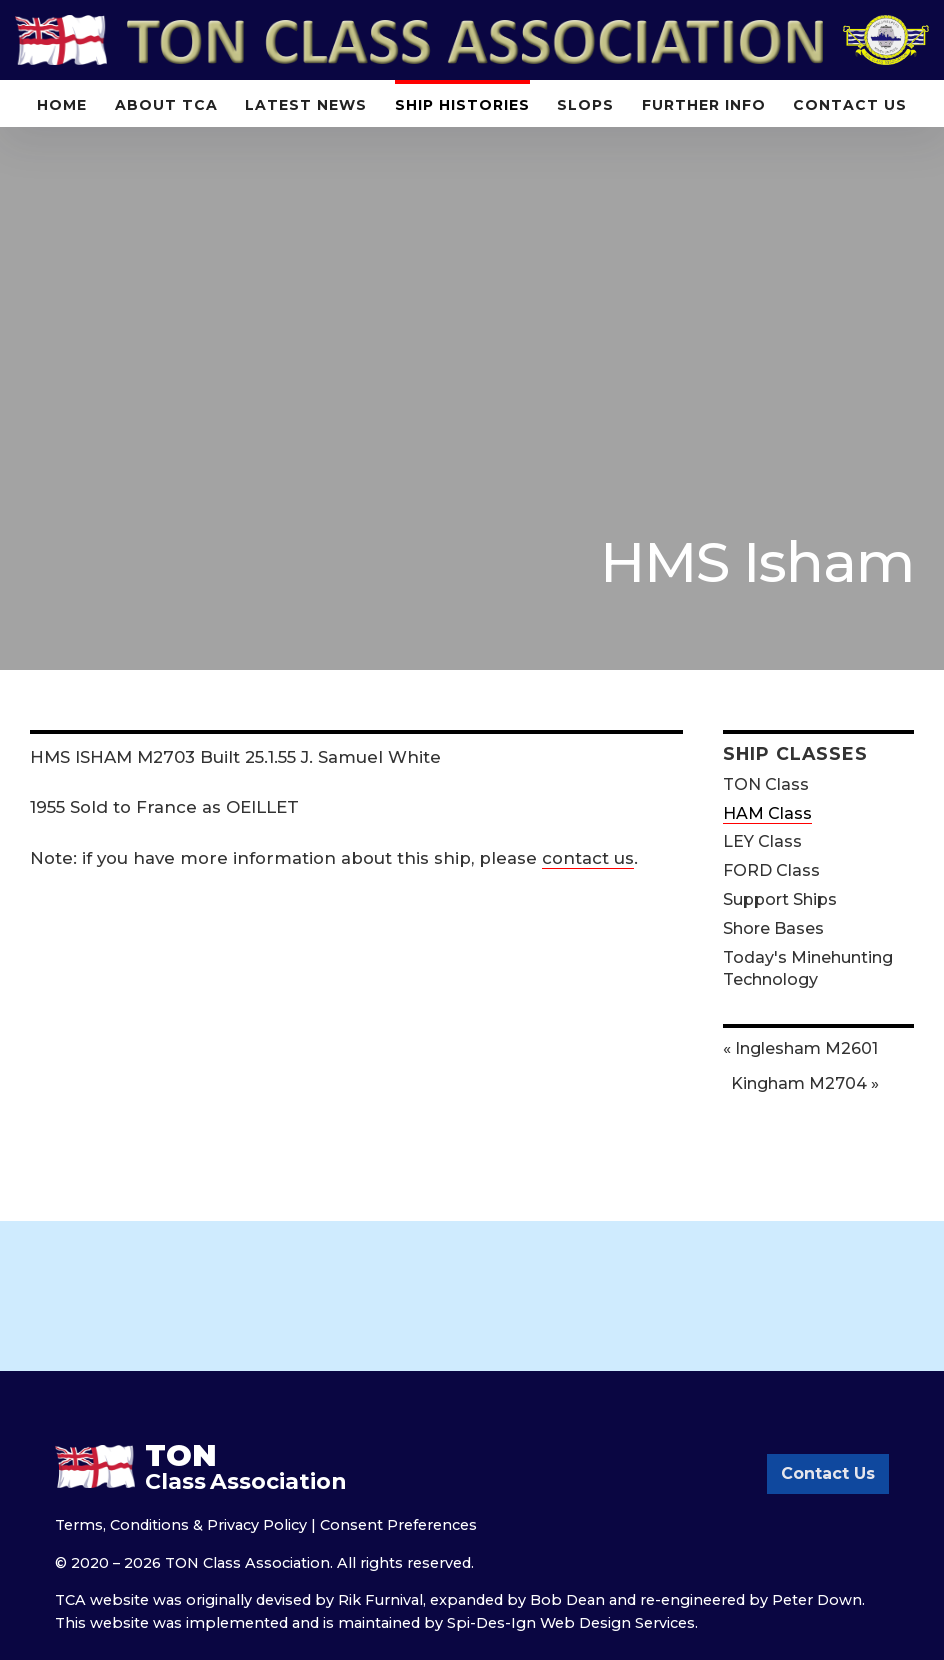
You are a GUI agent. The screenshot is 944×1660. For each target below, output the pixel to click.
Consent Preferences (398, 1525)
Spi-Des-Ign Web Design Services (571, 1623)
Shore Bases (773, 928)
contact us (588, 858)
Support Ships (780, 899)
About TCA (166, 105)
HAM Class (767, 813)
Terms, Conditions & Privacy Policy (181, 1525)
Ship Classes (795, 753)
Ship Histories (462, 105)
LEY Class (762, 841)
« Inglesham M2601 (800, 1048)
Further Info (704, 105)
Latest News (306, 105)
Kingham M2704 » (805, 1083)
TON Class (766, 784)
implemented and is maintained (303, 1623)
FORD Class (771, 870)
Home (62, 105)
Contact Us (850, 105)
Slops (585, 105)
